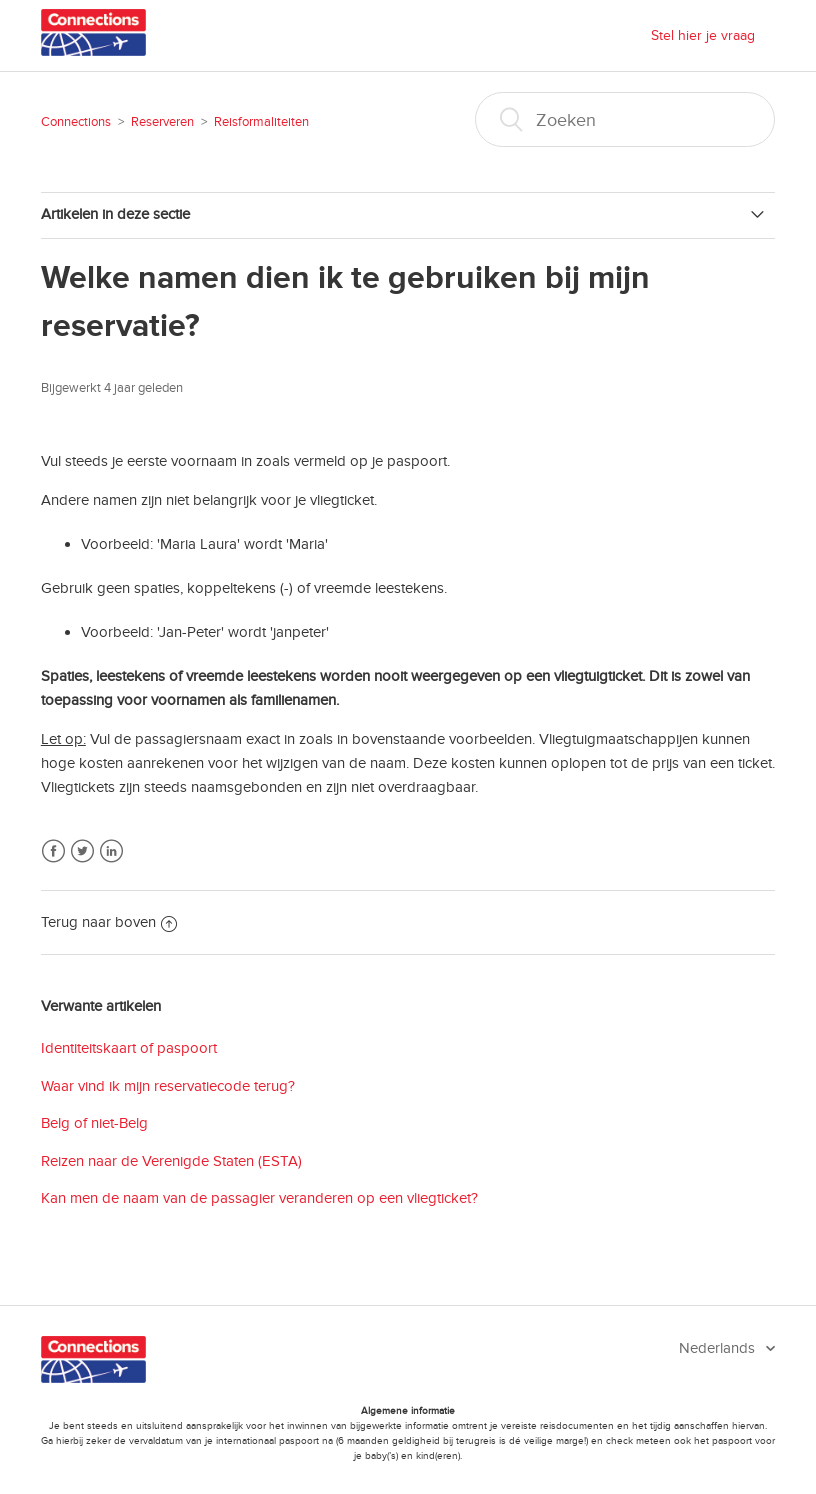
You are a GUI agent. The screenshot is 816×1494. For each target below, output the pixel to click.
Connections (76, 122)
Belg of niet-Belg (94, 1123)
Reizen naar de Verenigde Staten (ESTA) (171, 1161)
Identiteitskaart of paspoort (129, 1048)
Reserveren (162, 122)
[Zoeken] (625, 119)
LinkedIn (111, 851)
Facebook (53, 851)
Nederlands (719, 1348)
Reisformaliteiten (261, 122)
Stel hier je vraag (703, 35)
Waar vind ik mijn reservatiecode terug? (168, 1086)
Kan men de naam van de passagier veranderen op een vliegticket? (259, 1198)
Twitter (82, 851)
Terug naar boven (109, 922)
